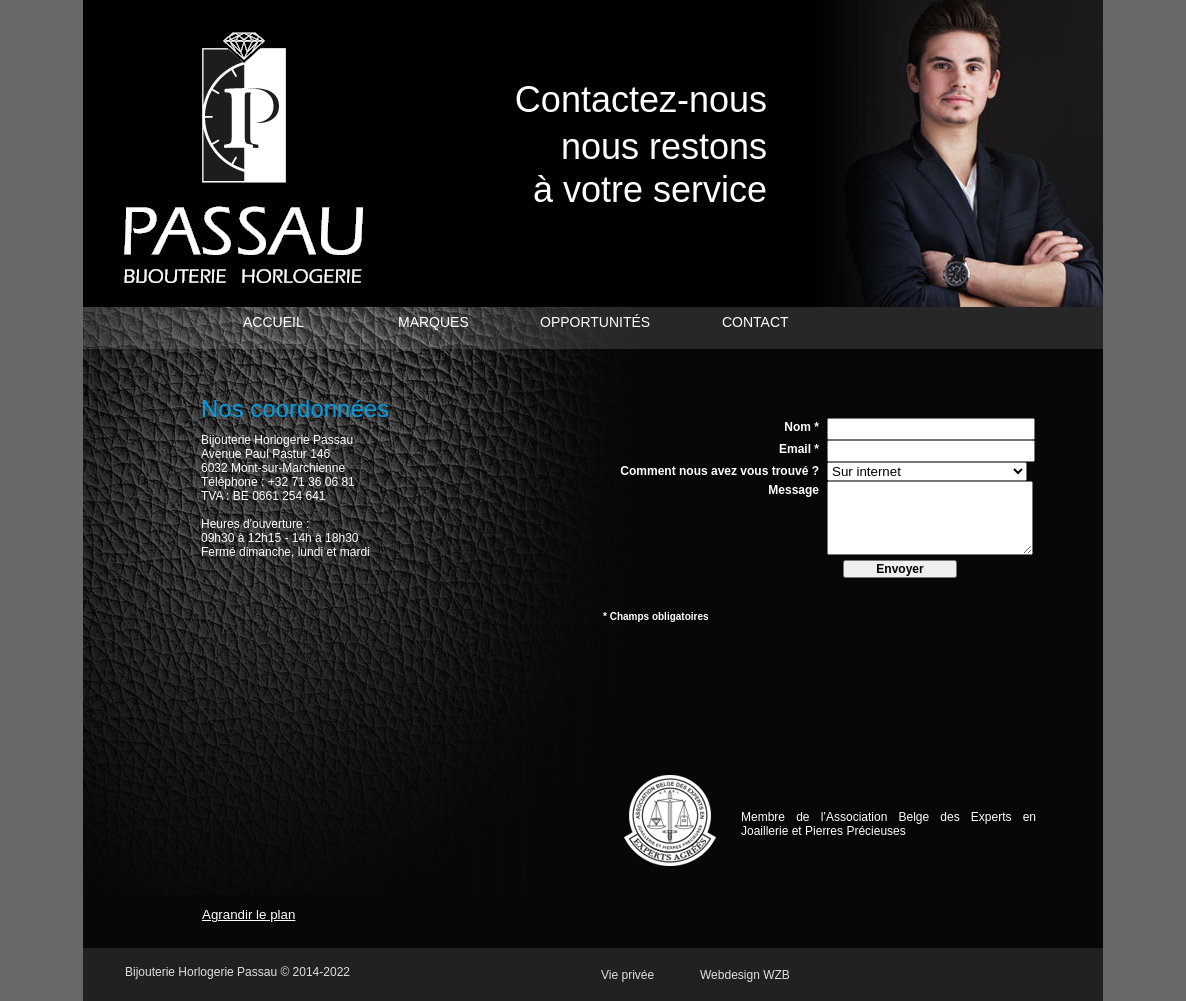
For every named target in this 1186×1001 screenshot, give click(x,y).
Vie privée (627, 975)
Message (793, 490)
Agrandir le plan (248, 914)
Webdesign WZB (745, 975)
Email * (799, 449)
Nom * (801, 427)
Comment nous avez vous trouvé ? (719, 471)
